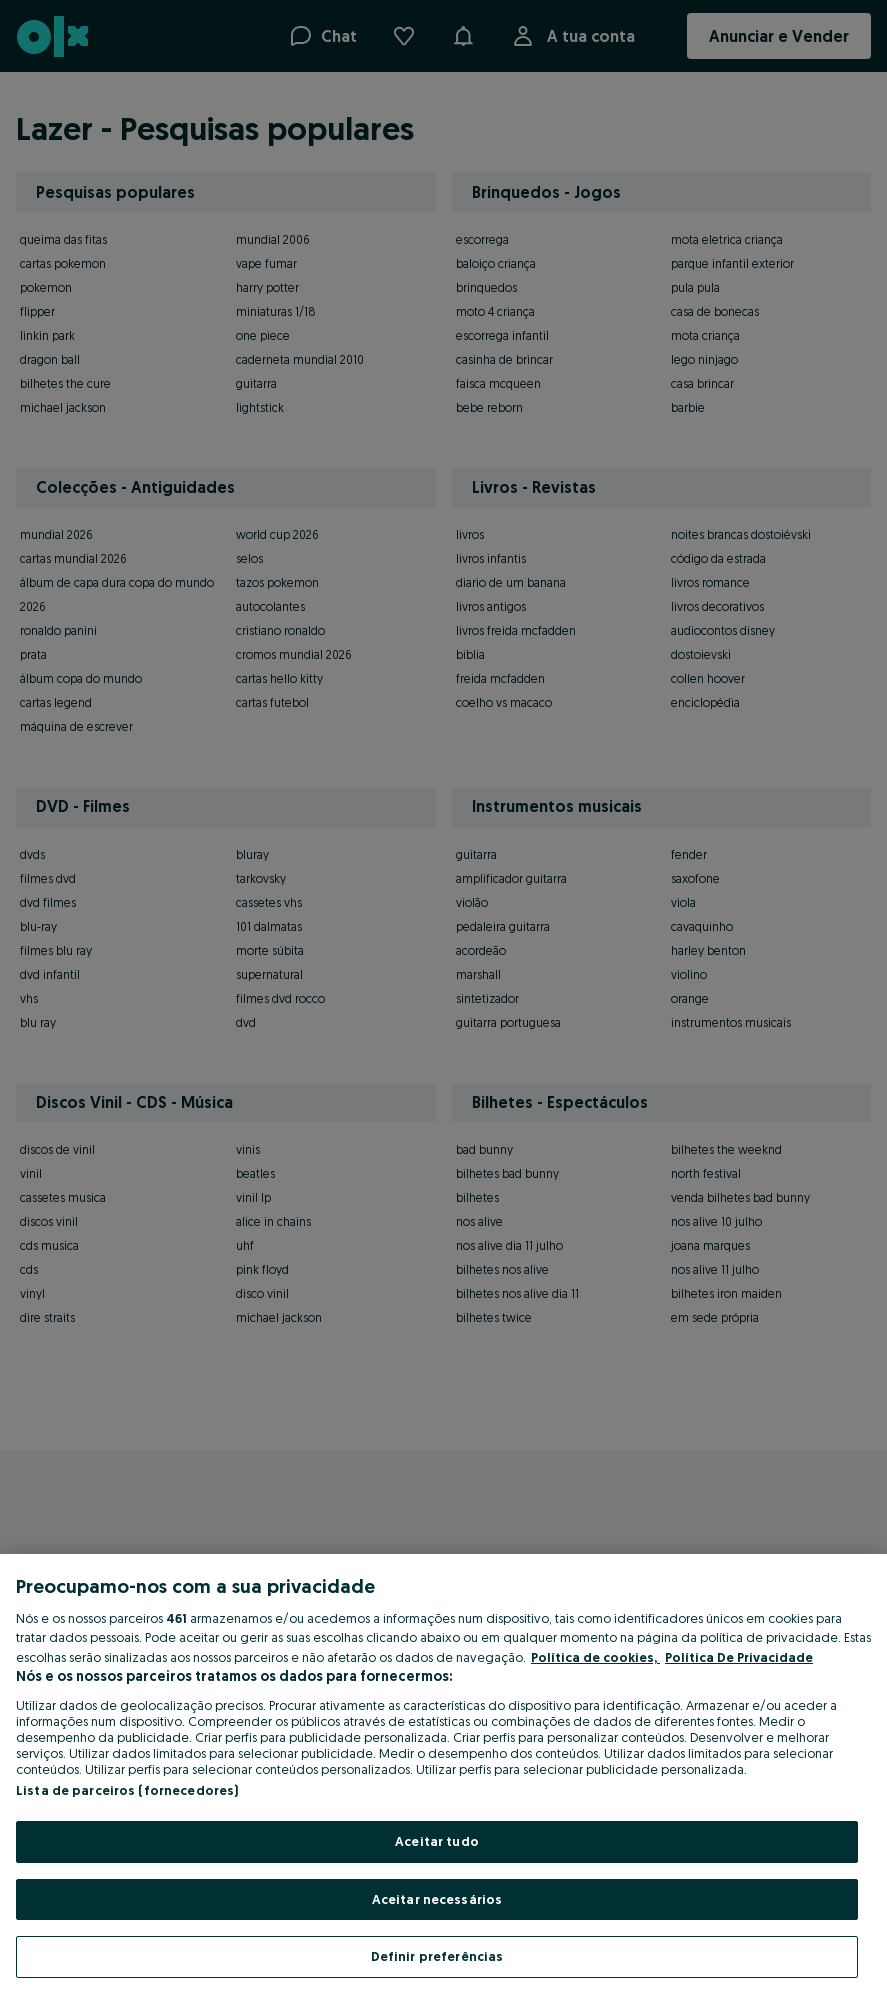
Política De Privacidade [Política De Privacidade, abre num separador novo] (739, 1657)
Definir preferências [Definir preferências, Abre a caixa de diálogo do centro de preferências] (437, 1956)
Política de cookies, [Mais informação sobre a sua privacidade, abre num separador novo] (595, 1657)
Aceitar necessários (437, 1899)
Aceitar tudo (437, 1841)
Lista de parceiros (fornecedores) (127, 1790)
